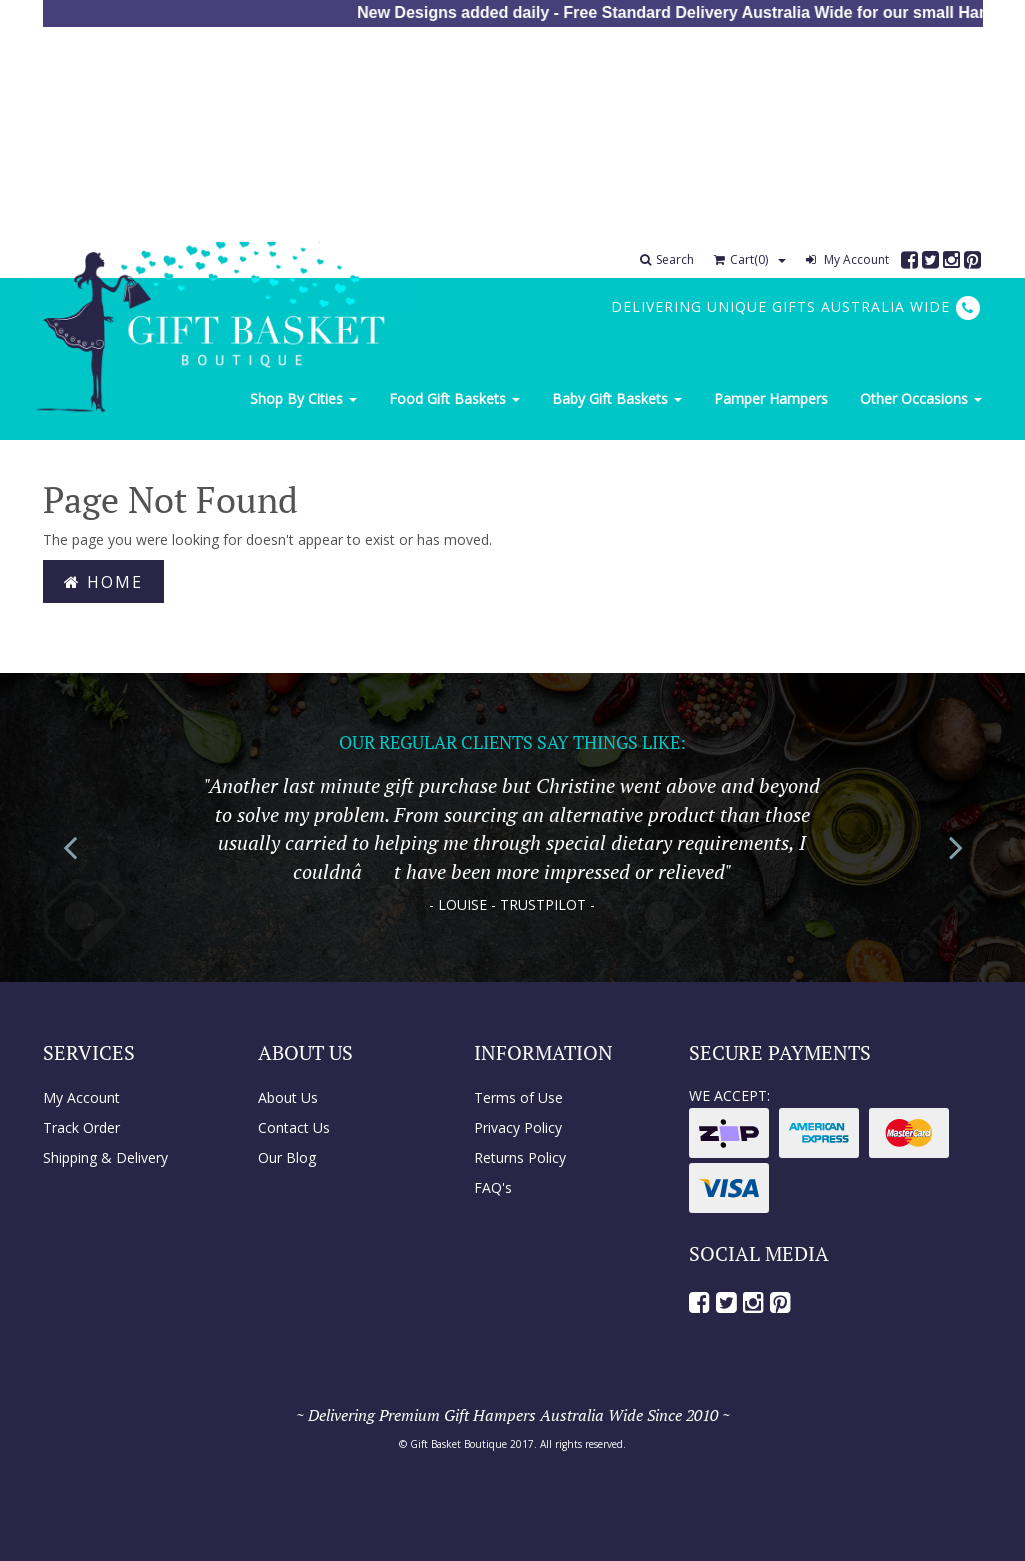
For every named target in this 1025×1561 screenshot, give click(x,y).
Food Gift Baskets (454, 398)
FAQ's (493, 1187)
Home (103, 582)
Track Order (81, 1127)
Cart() (741, 259)
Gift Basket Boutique (458, 1444)
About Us (288, 1097)
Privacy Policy (518, 1127)
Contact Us (294, 1127)
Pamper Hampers (771, 398)
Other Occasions (921, 398)
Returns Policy (520, 1157)
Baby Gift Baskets (617, 398)
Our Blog (287, 1157)
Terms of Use (518, 1097)
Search (667, 259)
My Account (847, 259)
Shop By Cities (303, 398)
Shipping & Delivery (105, 1157)
